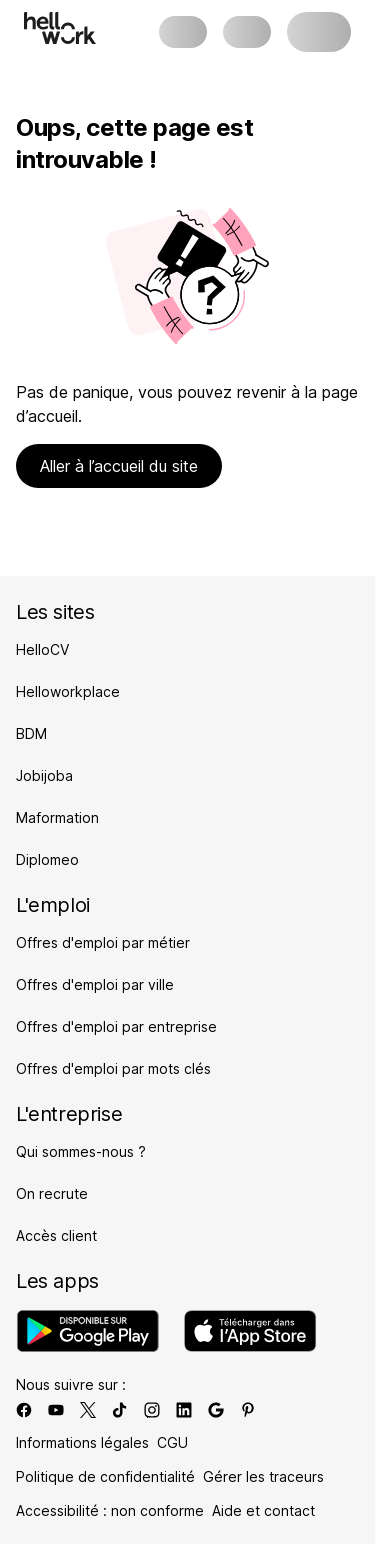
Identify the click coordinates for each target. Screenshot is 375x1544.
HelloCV (42, 649)
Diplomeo (47, 859)
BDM (31, 733)
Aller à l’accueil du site (119, 466)
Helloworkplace (68, 691)
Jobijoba (44, 775)
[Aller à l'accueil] (60, 28)
